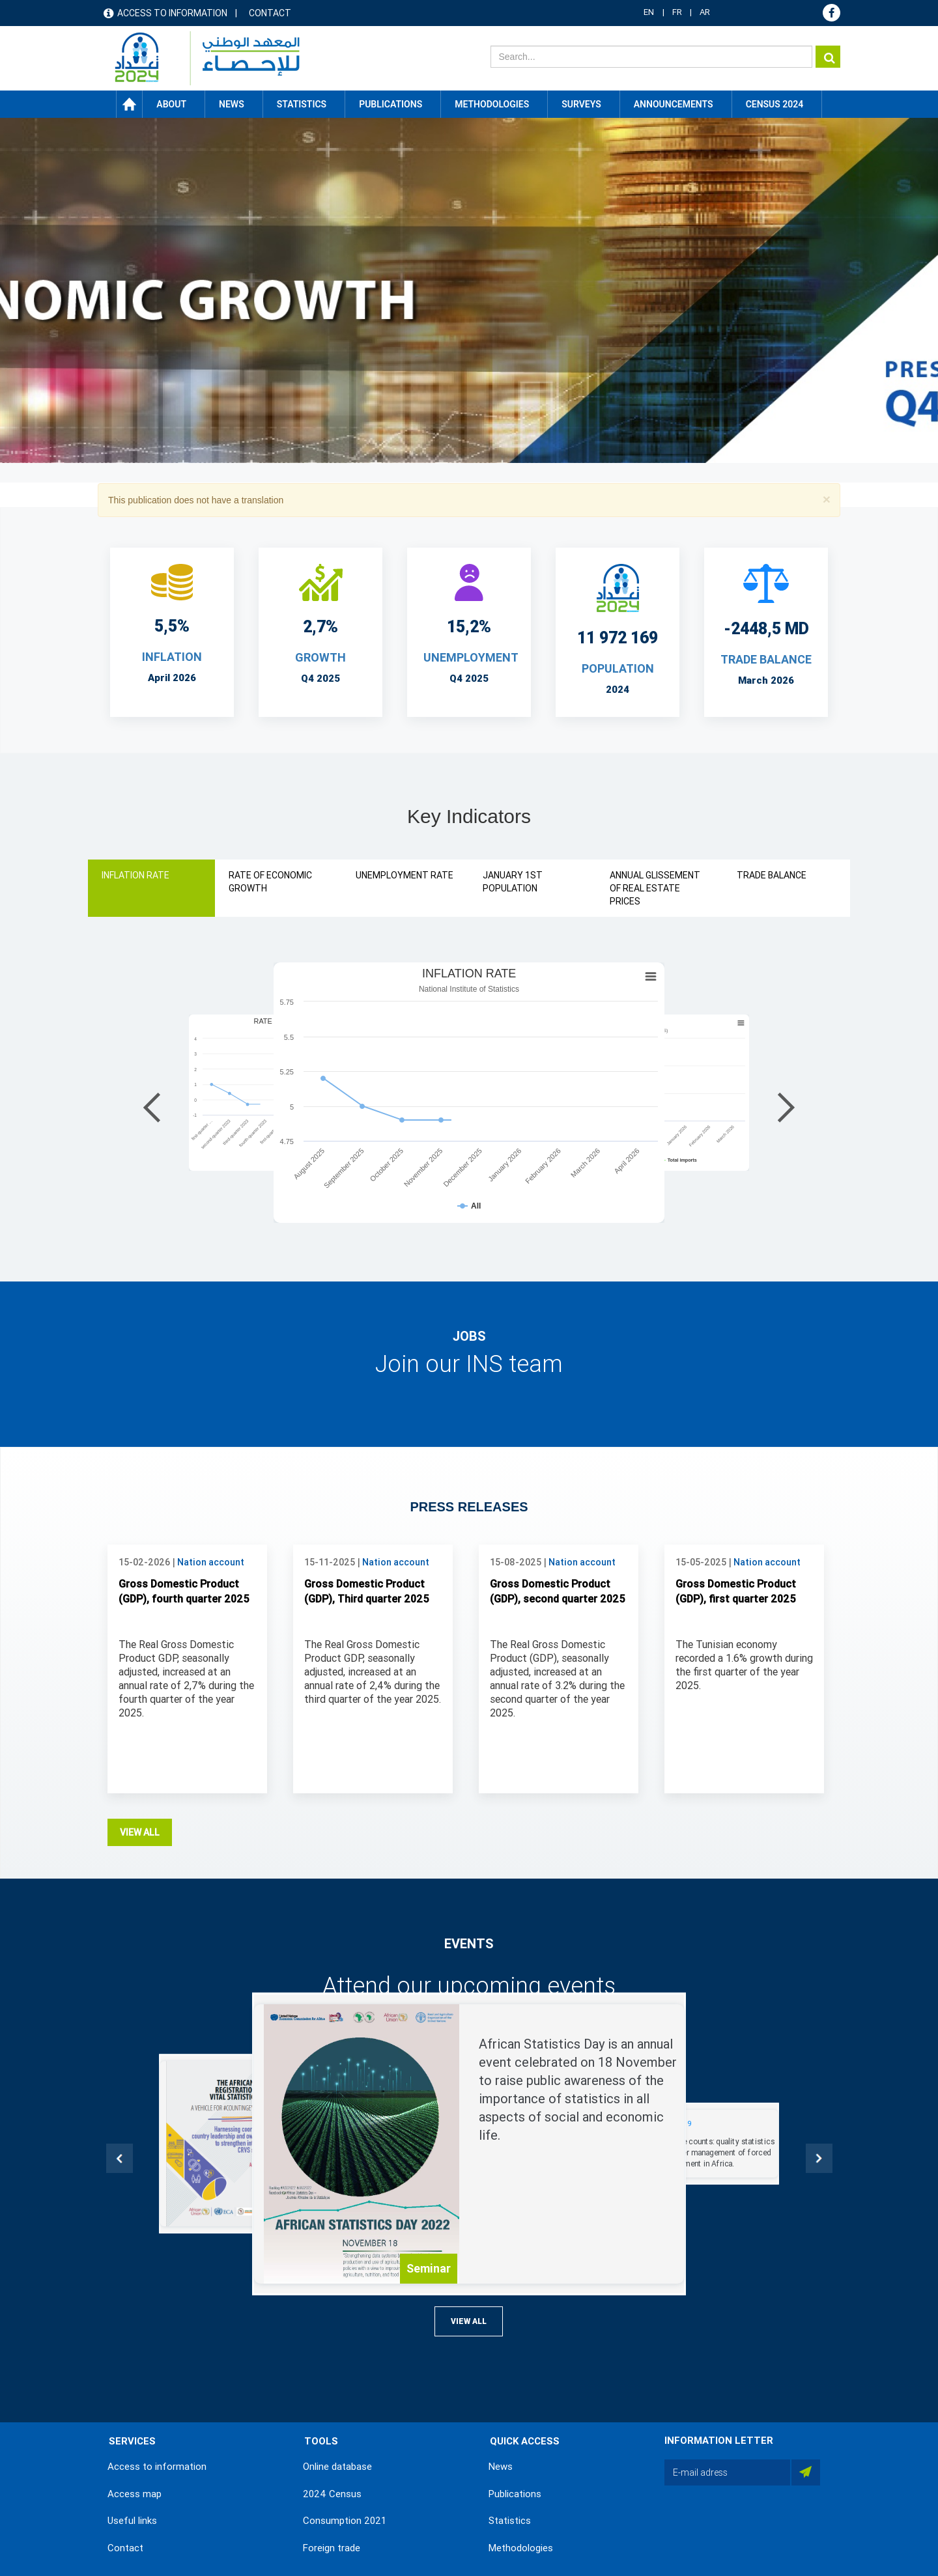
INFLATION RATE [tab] (135, 875)
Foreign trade (331, 2548)
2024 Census (332, 2494)
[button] (827, 499)
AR (705, 12)
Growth (320, 657)
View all (140, 1832)
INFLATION (172, 657)
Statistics (510, 2521)
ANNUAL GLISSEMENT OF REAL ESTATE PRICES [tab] (655, 888)
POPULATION (618, 668)
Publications (390, 104)
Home (130, 104)
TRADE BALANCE (766, 659)
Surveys (581, 104)
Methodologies (521, 2548)
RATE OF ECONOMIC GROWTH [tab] (270, 881)
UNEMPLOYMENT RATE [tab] (404, 875)
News (501, 2466)
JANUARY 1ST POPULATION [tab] (513, 881)
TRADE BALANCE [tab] (771, 875)
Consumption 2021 (344, 2521)
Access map (134, 2494)
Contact (270, 13)
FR (677, 12)
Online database (337, 2466)
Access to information (172, 13)
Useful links (132, 2521)
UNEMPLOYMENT (471, 657)
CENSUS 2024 (775, 104)
